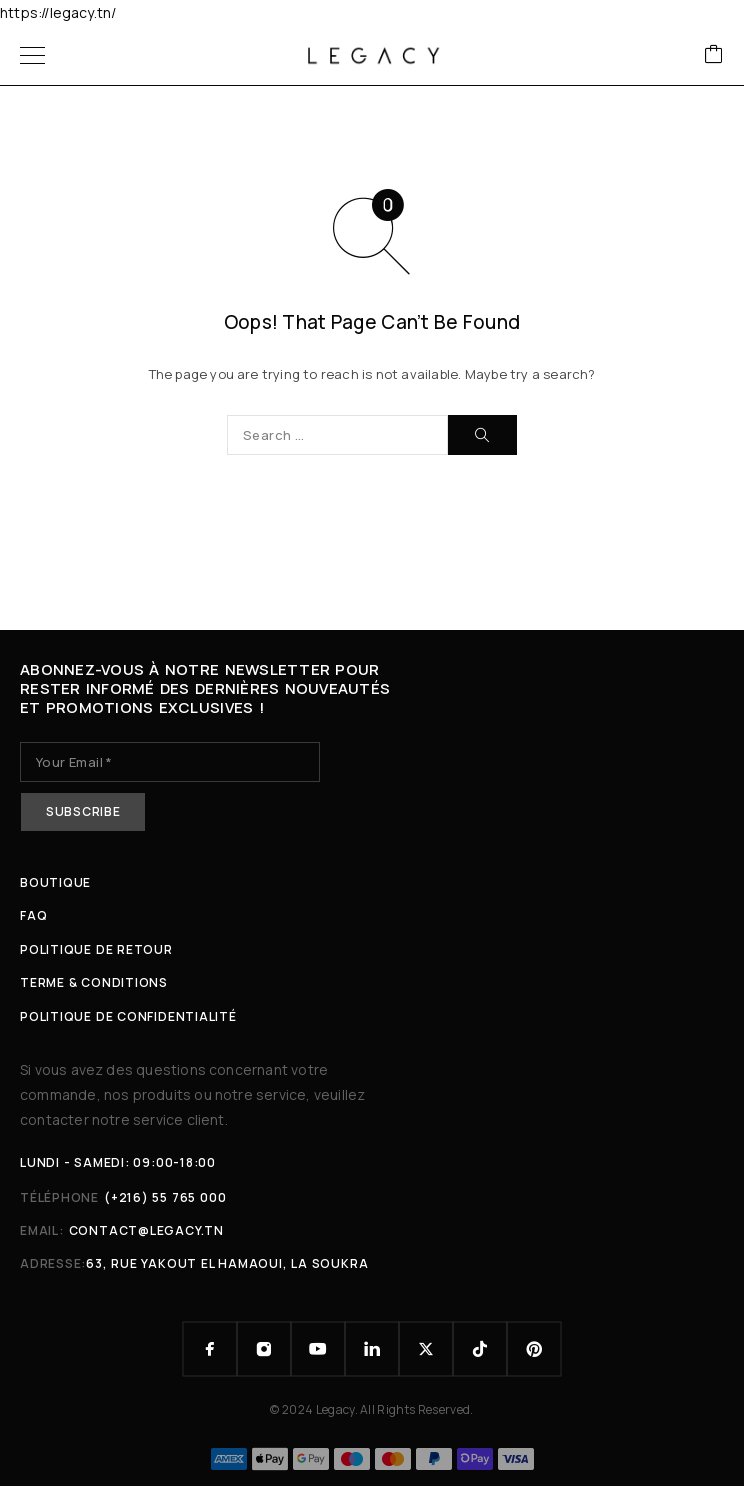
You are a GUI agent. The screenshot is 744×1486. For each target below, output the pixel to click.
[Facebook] (210, 1349)
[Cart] (714, 55)
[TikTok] (480, 1349)
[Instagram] (264, 1349)
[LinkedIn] (372, 1349)
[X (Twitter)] (426, 1349)
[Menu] (32, 55)
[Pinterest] (534, 1349)
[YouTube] (318, 1349)
